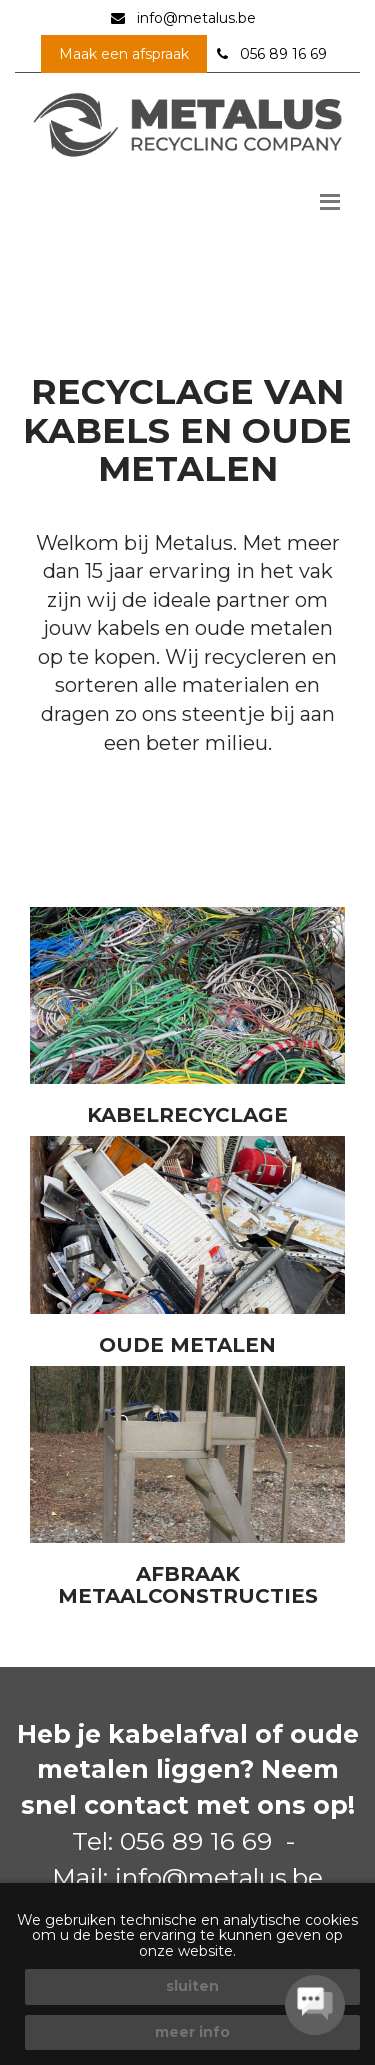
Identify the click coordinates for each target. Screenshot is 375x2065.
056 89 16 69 (283, 54)
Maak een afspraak (124, 54)
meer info (192, 2032)
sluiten (192, 1986)
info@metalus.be (196, 18)
